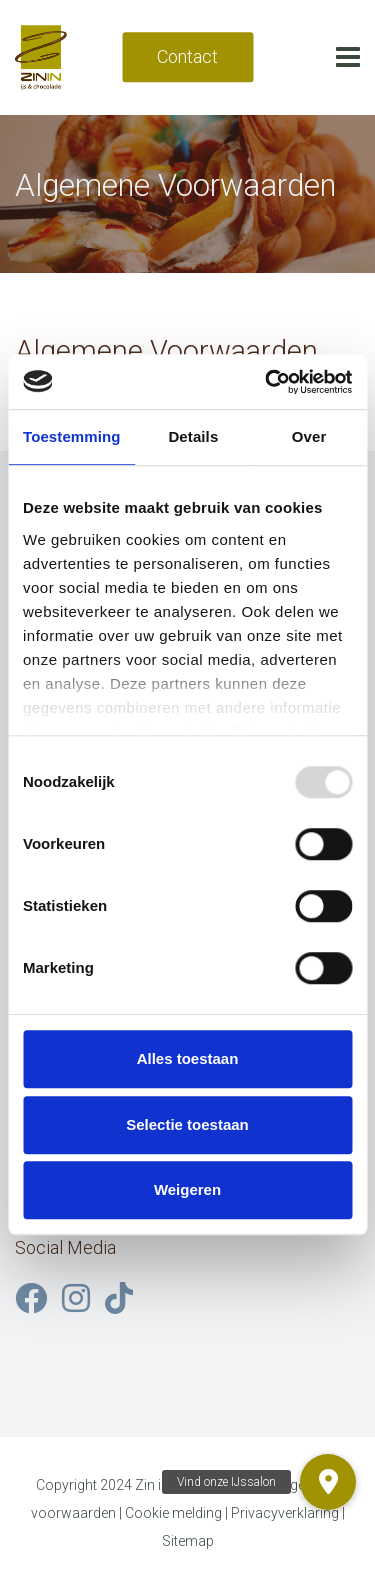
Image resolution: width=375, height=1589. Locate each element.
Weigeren (187, 1189)
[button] (328, 1482)
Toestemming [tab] (72, 436)
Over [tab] (309, 436)
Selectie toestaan (187, 1124)
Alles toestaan (188, 1058)
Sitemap (188, 1541)
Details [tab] (193, 436)
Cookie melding (173, 1513)
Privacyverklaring (285, 1513)
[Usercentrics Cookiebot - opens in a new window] (267, 382)
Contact (187, 56)
